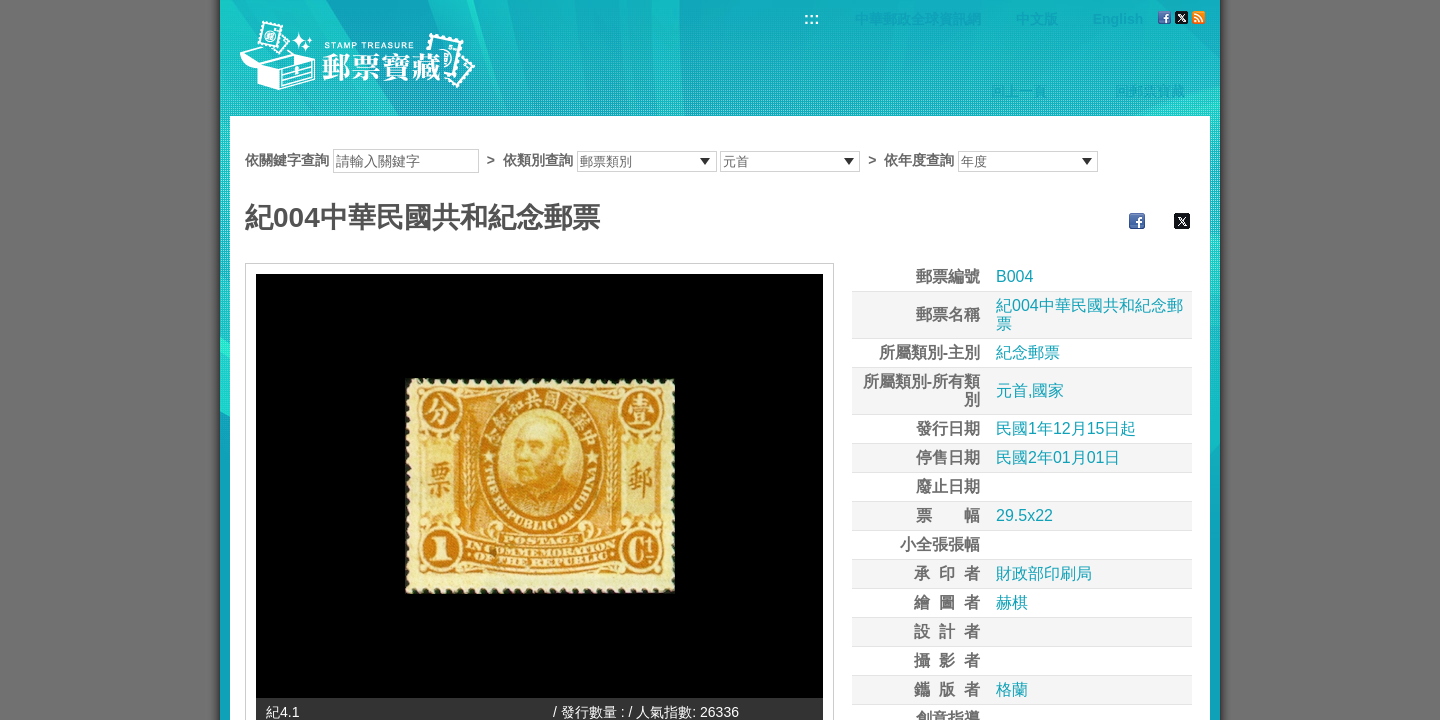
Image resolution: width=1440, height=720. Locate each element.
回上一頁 (1019, 91)
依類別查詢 (538, 160)
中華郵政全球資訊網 (918, 19)
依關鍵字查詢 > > (671, 160)
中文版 (1037, 19)
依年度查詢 (919, 160)
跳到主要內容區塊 (10, 10)
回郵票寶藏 (1150, 91)
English (1118, 19)
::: (812, 18)
